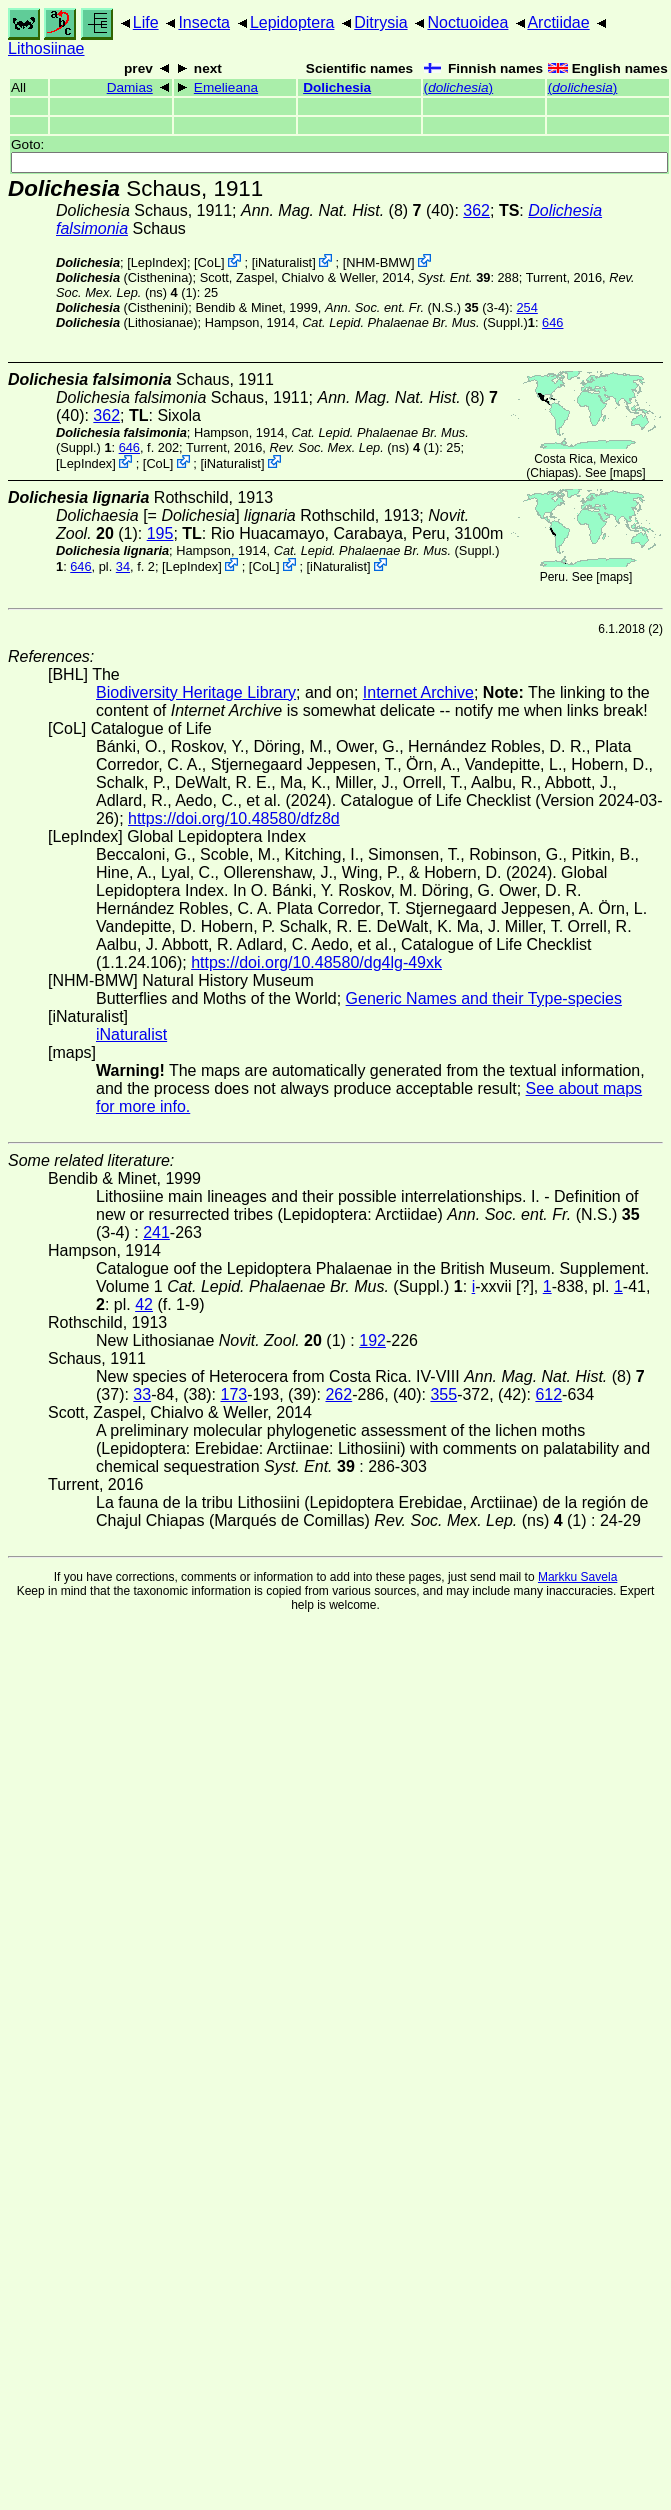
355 (443, 1394)
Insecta (204, 22)
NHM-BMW (378, 262)
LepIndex (157, 262)
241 (156, 1232)
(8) (331, 210)
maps (627, 473)
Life (146, 22)
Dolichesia (337, 87)
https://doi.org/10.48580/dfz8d (234, 818)
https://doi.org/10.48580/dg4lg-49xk (316, 962)
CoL (209, 262)
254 (526, 307)
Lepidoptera (292, 22)
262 (338, 1394)
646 (552, 322)
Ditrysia (380, 22)
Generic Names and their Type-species (484, 998)
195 (160, 533)
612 (548, 1394)
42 (144, 1304)
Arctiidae (558, 22)
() (459, 87)
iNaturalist (283, 262)
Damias (130, 87)
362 (476, 210)
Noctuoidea (467, 22)
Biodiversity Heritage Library (196, 692)
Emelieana (226, 87)
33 (142, 1394)
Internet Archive (418, 692)
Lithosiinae (46, 48)
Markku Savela (577, 1577)
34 (123, 566)
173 (234, 1394)
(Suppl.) (415, 322)
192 (372, 1340)
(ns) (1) (354, 447)
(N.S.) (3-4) (417, 307)
